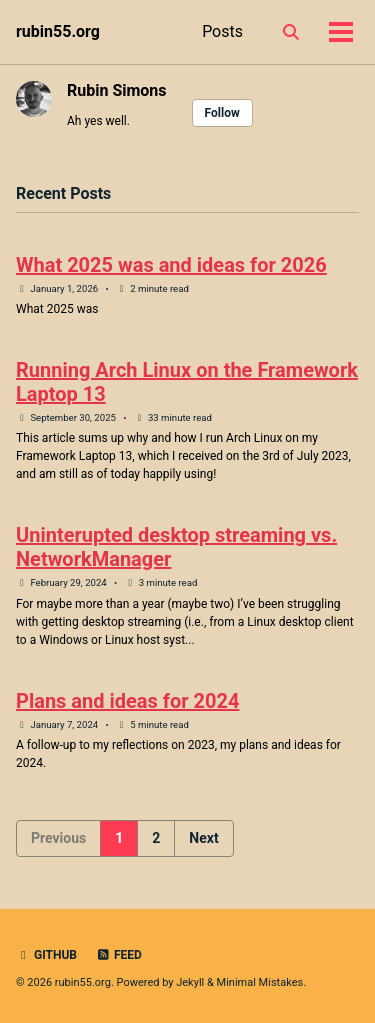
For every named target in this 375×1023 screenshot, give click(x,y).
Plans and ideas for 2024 (127, 701)
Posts (222, 31)
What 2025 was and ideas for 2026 (171, 265)
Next (203, 838)
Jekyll (190, 982)
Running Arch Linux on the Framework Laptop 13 (187, 382)
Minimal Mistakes (260, 982)
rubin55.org (58, 31)
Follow (222, 113)
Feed (119, 955)
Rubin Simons (117, 90)
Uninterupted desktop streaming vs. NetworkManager (176, 547)
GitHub (46, 955)
